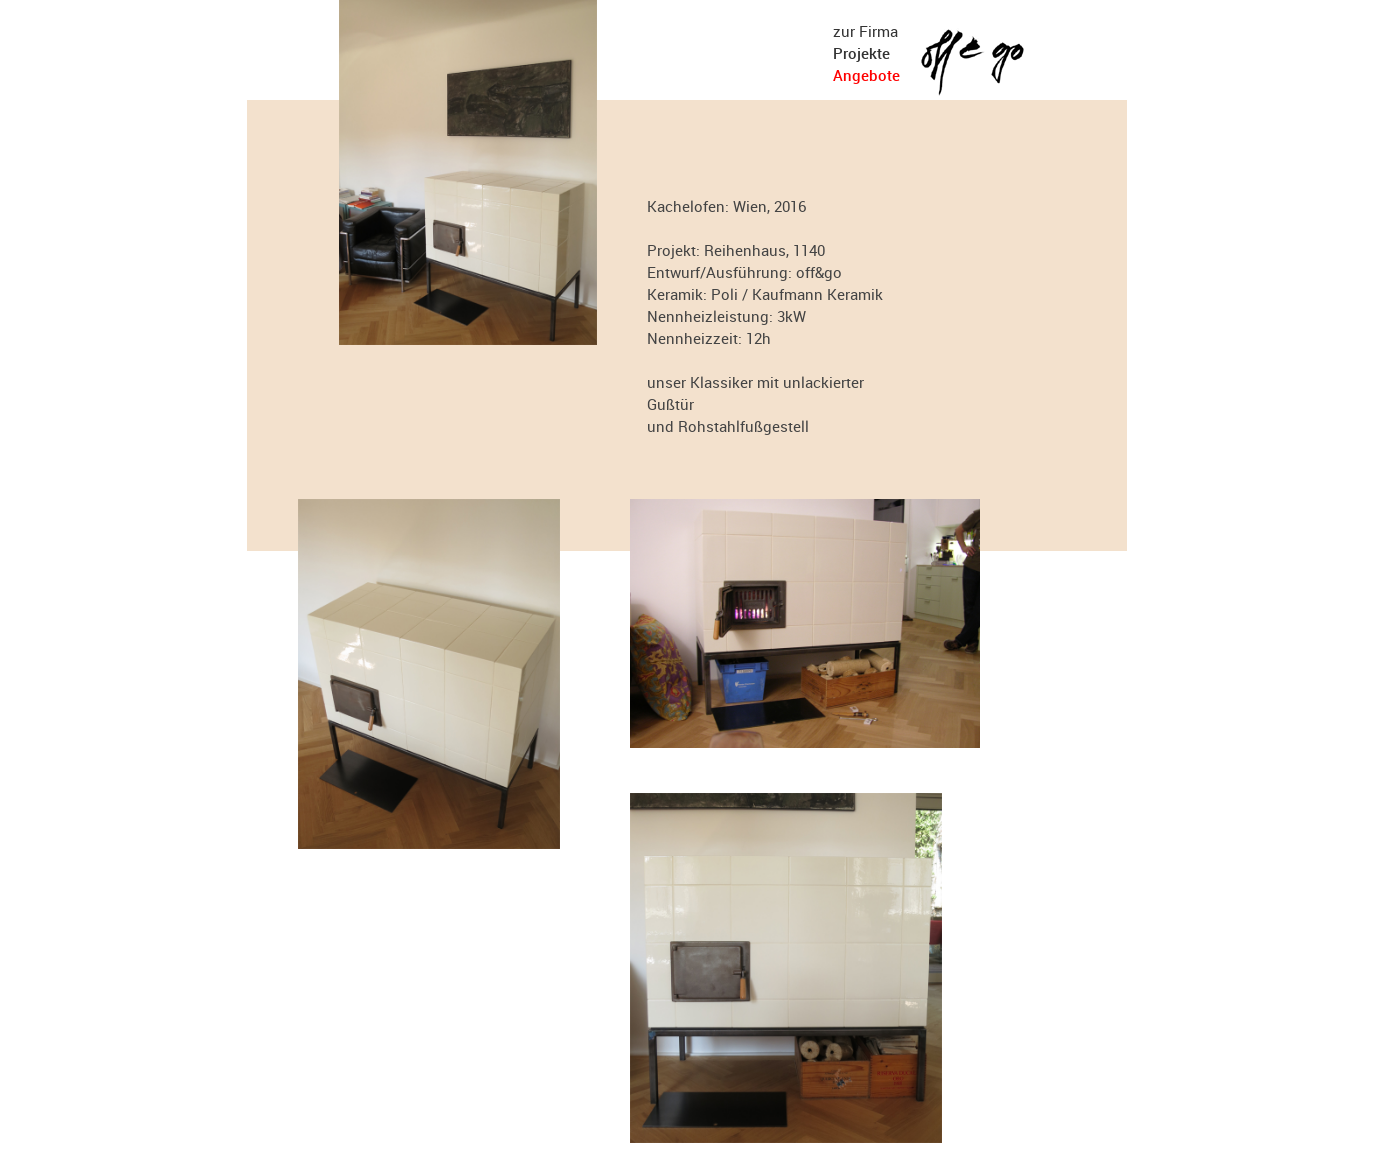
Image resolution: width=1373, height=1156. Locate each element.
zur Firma (865, 31)
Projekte (861, 53)
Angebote (866, 75)
